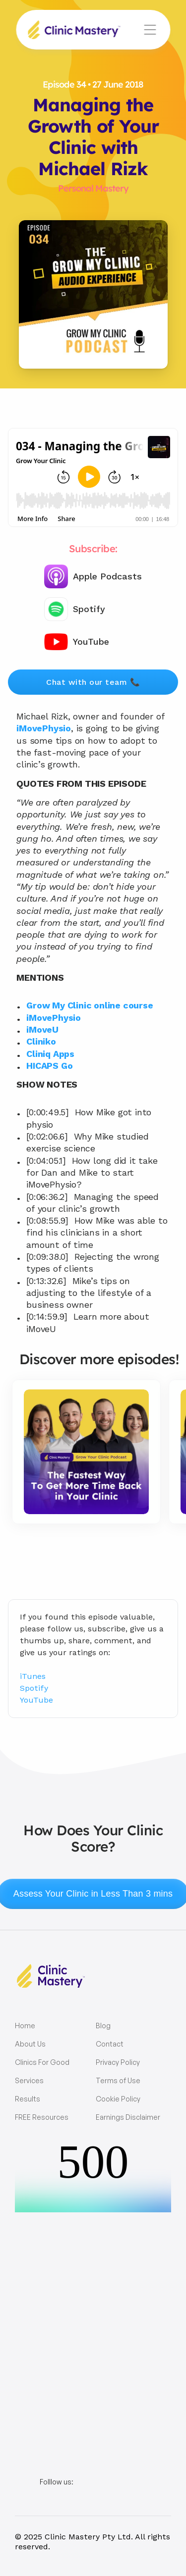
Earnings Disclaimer (128, 2117)
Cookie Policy (118, 2099)
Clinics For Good (42, 2062)
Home (25, 2025)
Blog (103, 2025)
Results (27, 2099)
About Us (30, 2044)
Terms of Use (118, 2080)
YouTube (36, 1700)
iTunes (33, 1676)
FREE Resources (41, 2117)
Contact (110, 2044)
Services (29, 2080)
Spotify (34, 1688)
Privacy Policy (118, 2062)
